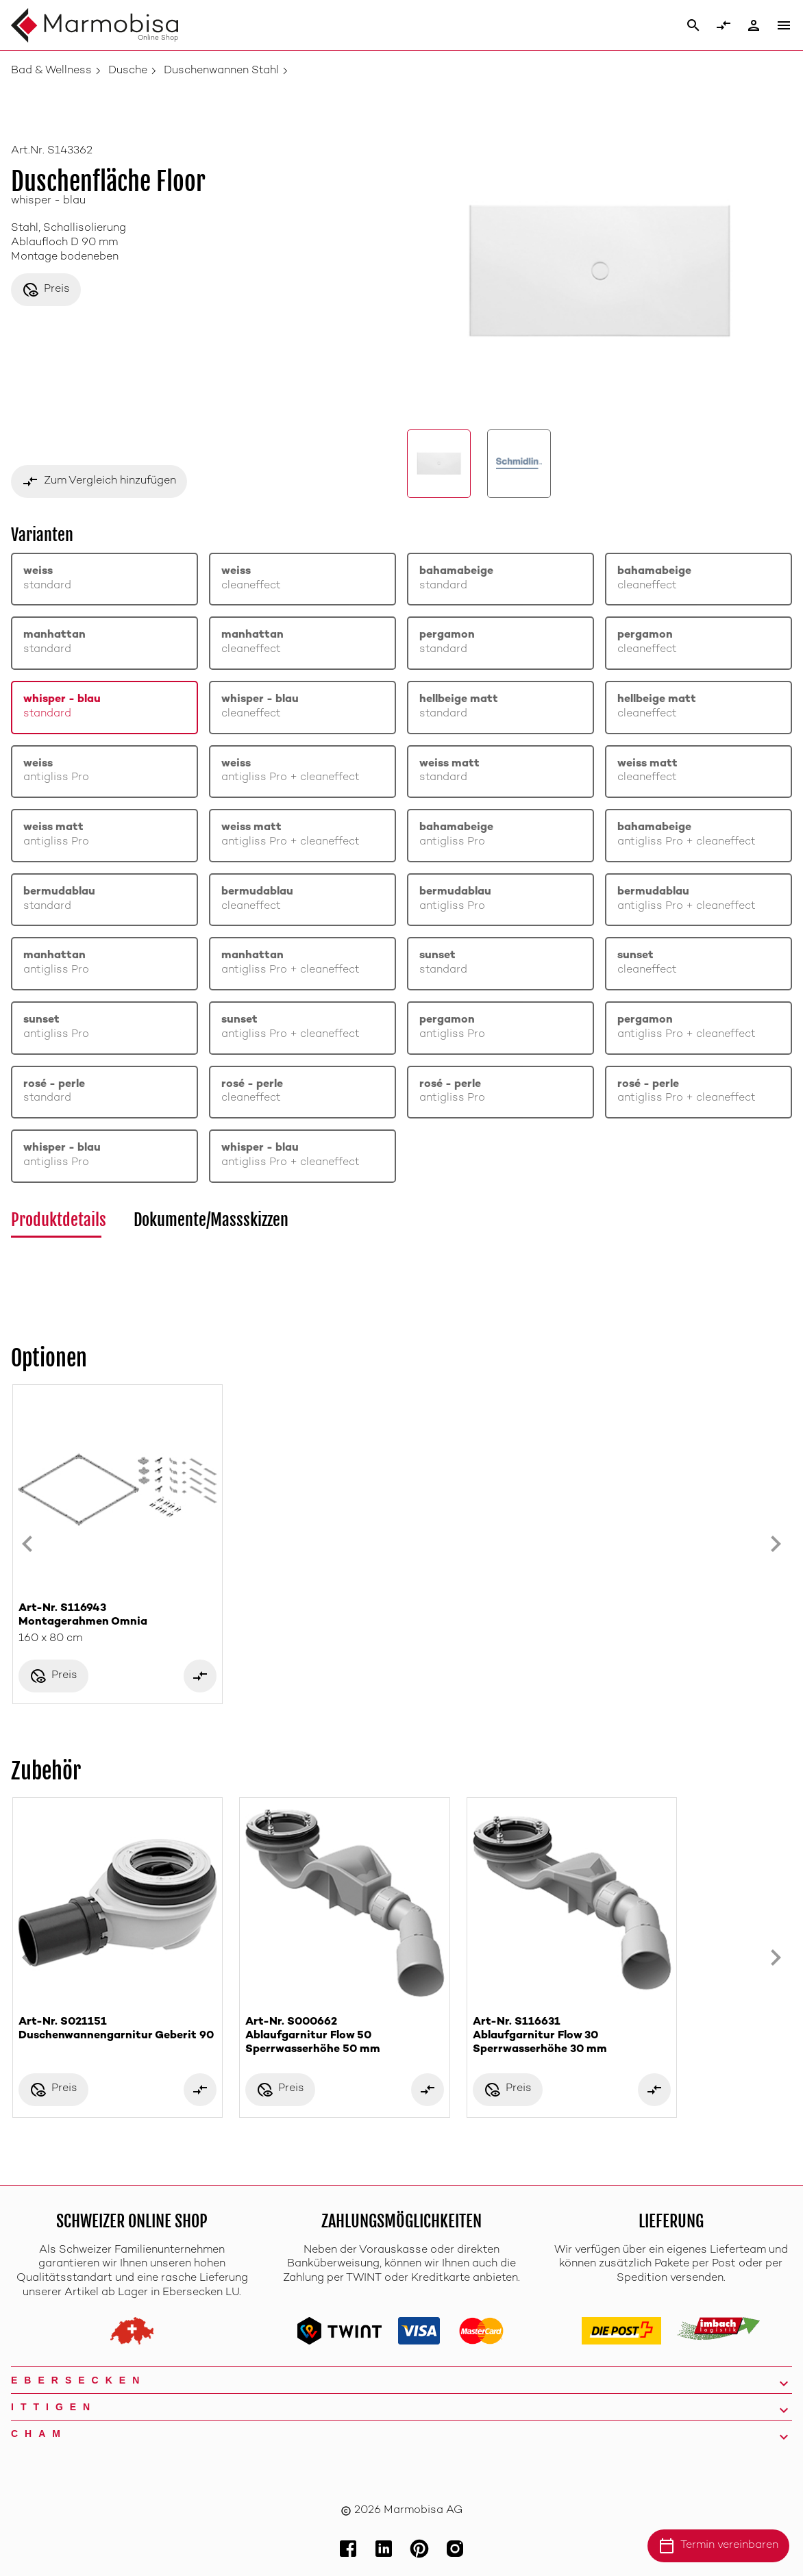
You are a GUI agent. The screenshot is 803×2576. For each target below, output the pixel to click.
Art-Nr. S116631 (572, 2036)
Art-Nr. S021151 (117, 2029)
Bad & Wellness (51, 71)
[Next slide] (775, 1544)
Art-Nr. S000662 (344, 2036)
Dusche (127, 71)
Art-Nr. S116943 (117, 1616)
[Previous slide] (27, 1544)
